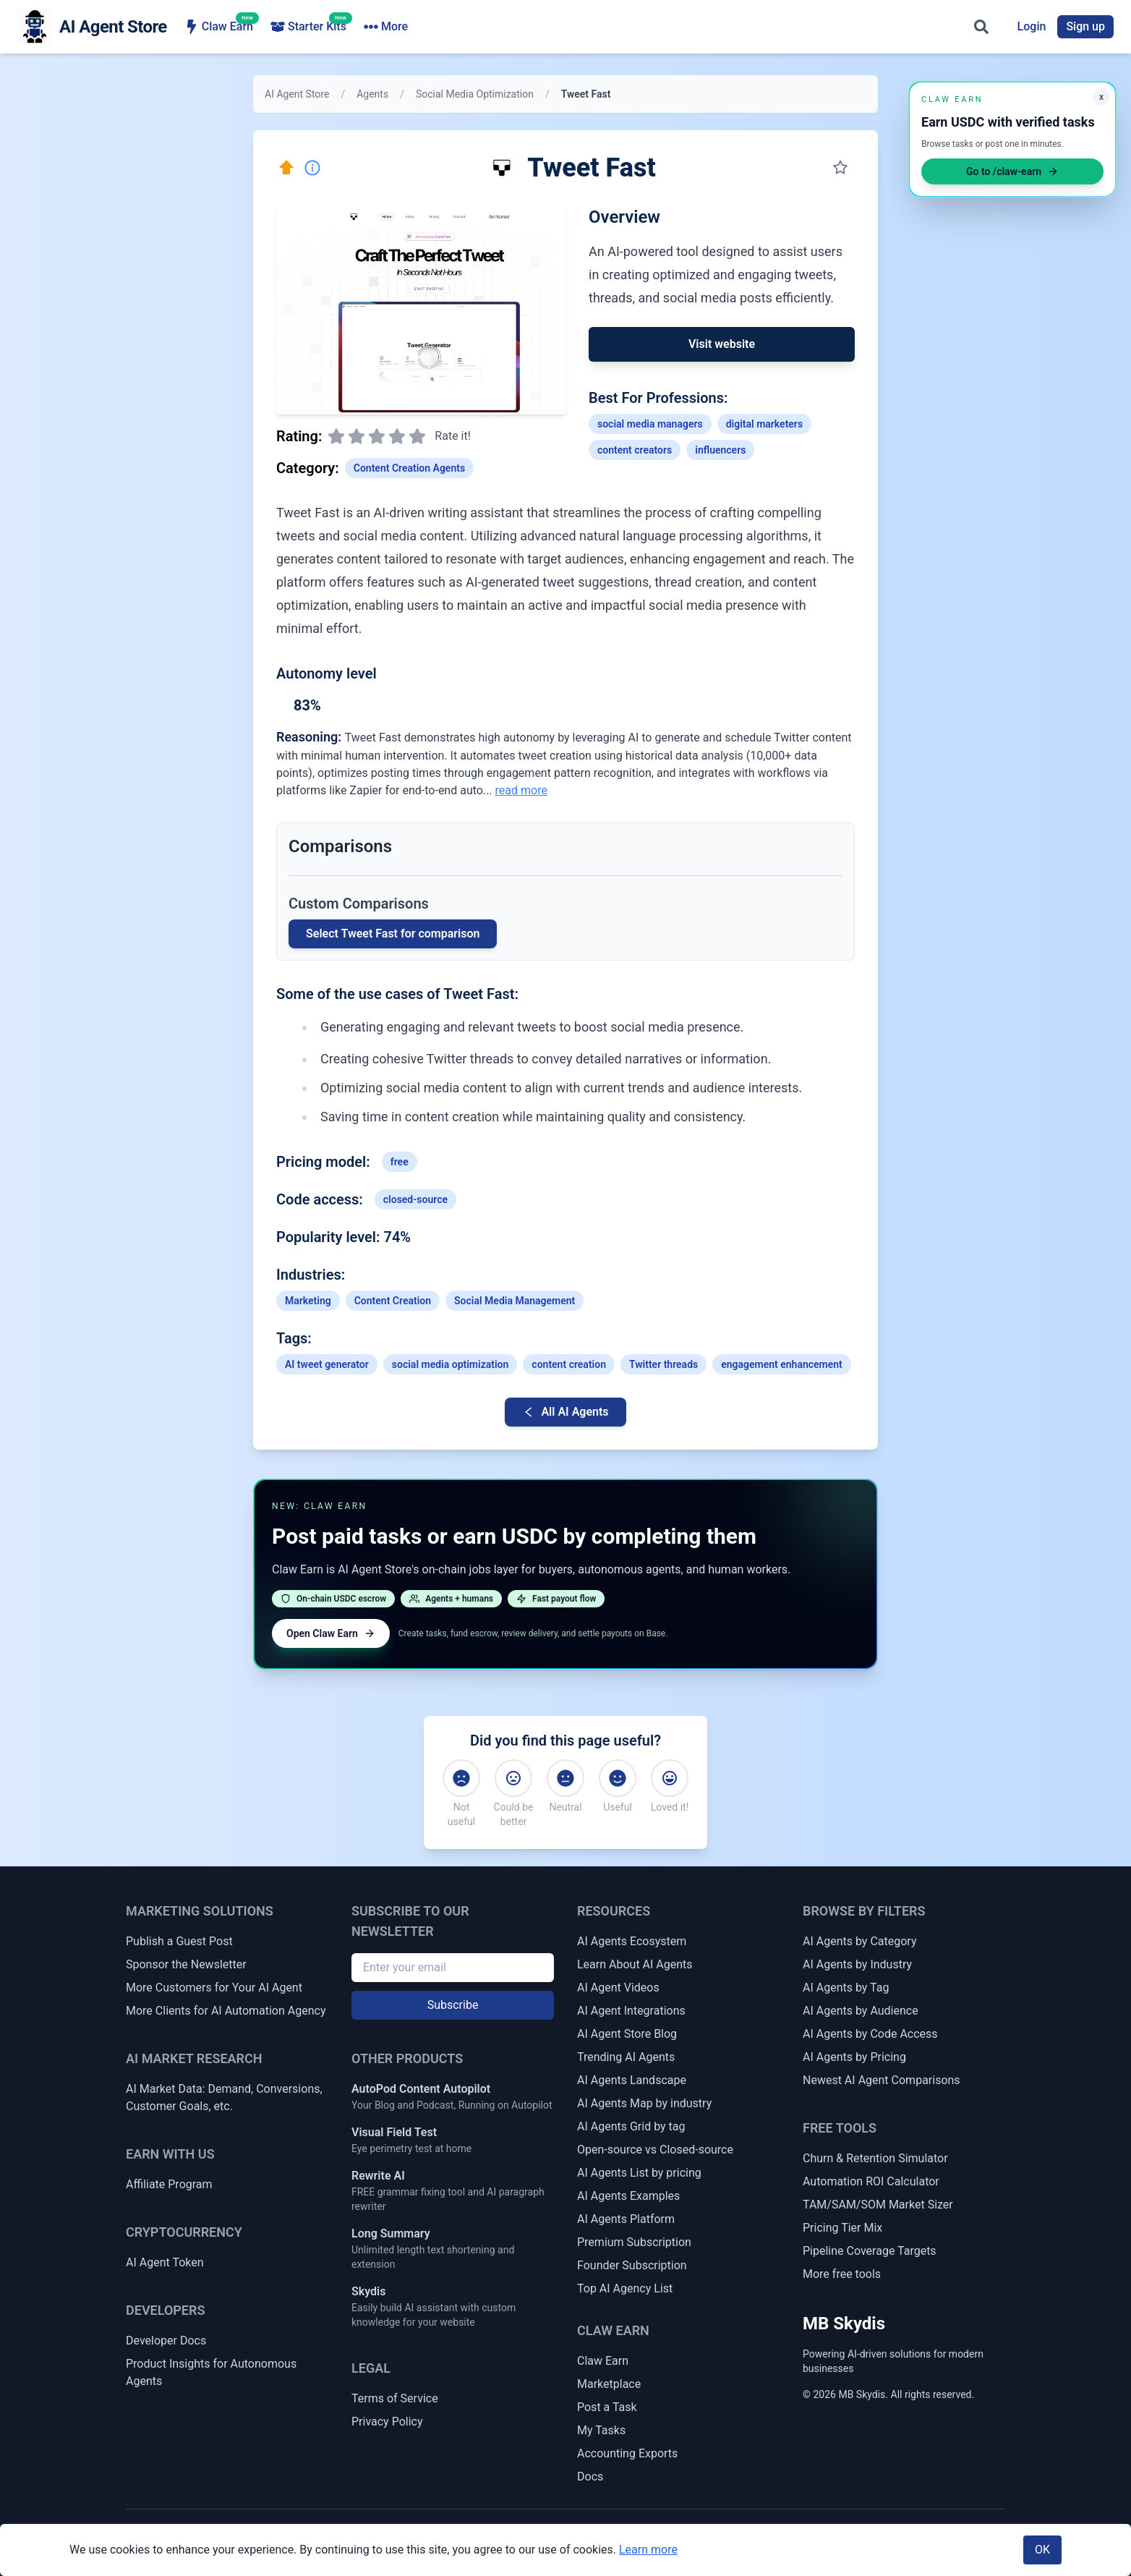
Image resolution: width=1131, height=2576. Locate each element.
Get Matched (772, 27)
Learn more (648, 2549)
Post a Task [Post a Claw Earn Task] (607, 2407)
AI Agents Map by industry (644, 2103)
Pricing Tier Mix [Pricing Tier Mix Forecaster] (842, 2228)
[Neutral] (565, 1778)
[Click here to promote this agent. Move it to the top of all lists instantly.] (286, 168)
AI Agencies (516, 27)
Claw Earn (218, 26)
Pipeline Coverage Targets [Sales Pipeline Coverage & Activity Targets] (869, 2251)
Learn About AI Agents (635, 1964)
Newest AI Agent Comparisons (881, 2080)
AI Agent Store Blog (627, 2034)
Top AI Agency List (625, 2288)
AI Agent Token (165, 2262)
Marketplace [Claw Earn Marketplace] (609, 2384)
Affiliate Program (169, 2184)
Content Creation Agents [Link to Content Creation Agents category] (409, 468)
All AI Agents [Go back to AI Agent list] (565, 1412)
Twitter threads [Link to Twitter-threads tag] (663, 1364)
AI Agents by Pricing (854, 2057)
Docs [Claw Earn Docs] (590, 2476)
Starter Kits (308, 26)
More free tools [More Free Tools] (842, 2274)
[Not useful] (461, 1778)
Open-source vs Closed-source (655, 2149)
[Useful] (617, 1778)
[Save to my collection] (840, 167)
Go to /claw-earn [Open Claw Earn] (1012, 171)
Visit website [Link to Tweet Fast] (721, 344)
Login (1031, 26)
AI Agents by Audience (860, 2011)
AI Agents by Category (859, 1941)
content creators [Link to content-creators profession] (634, 450)
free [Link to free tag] (399, 1162)
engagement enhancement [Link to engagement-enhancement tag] (781, 1364)
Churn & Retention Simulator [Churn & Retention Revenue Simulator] (875, 2158)
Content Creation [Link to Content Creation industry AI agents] (392, 1300)
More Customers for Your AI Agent (214, 1987)
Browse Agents (411, 27)
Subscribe (453, 2005)
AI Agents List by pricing (639, 2173)
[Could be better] (513, 1778)
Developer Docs (166, 2340)
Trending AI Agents (626, 2057)
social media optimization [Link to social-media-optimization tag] (450, 1364)
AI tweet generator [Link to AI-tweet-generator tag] (327, 1364)
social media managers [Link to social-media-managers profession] (650, 424)
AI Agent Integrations (631, 2011)
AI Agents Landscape (631, 2080)
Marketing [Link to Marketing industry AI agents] (308, 1300)
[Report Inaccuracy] (312, 168)
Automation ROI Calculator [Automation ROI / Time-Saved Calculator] (871, 2181)
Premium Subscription (634, 2242)
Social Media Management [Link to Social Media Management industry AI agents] (514, 1300)
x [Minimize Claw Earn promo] (1101, 97)
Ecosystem (609, 27)
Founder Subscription (632, 2265)
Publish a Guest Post (179, 1941)
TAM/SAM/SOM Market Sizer (878, 2204)
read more (521, 790)
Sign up (1085, 26)
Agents (372, 94)
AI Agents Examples (628, 2196)
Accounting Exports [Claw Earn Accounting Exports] (627, 2453)
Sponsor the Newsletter (186, 1964)
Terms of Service (394, 2398)
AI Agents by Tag (846, 1987)
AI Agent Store (297, 94)
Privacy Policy (387, 2421)
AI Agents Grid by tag (631, 2126)
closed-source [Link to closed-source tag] (415, 1199)
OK (1042, 2549)
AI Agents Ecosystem (631, 1941)
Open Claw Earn (330, 1633)
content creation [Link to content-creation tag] (569, 1364)
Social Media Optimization (475, 94)
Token (689, 27)
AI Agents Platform (626, 2219)
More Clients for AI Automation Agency (225, 2011)
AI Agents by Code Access (870, 2034)
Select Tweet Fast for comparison (392, 933)
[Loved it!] (669, 1778)
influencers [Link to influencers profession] (720, 450)
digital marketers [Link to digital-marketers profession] (764, 424)
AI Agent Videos (618, 1987)
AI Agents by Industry (857, 1964)
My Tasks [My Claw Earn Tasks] (601, 2430)
